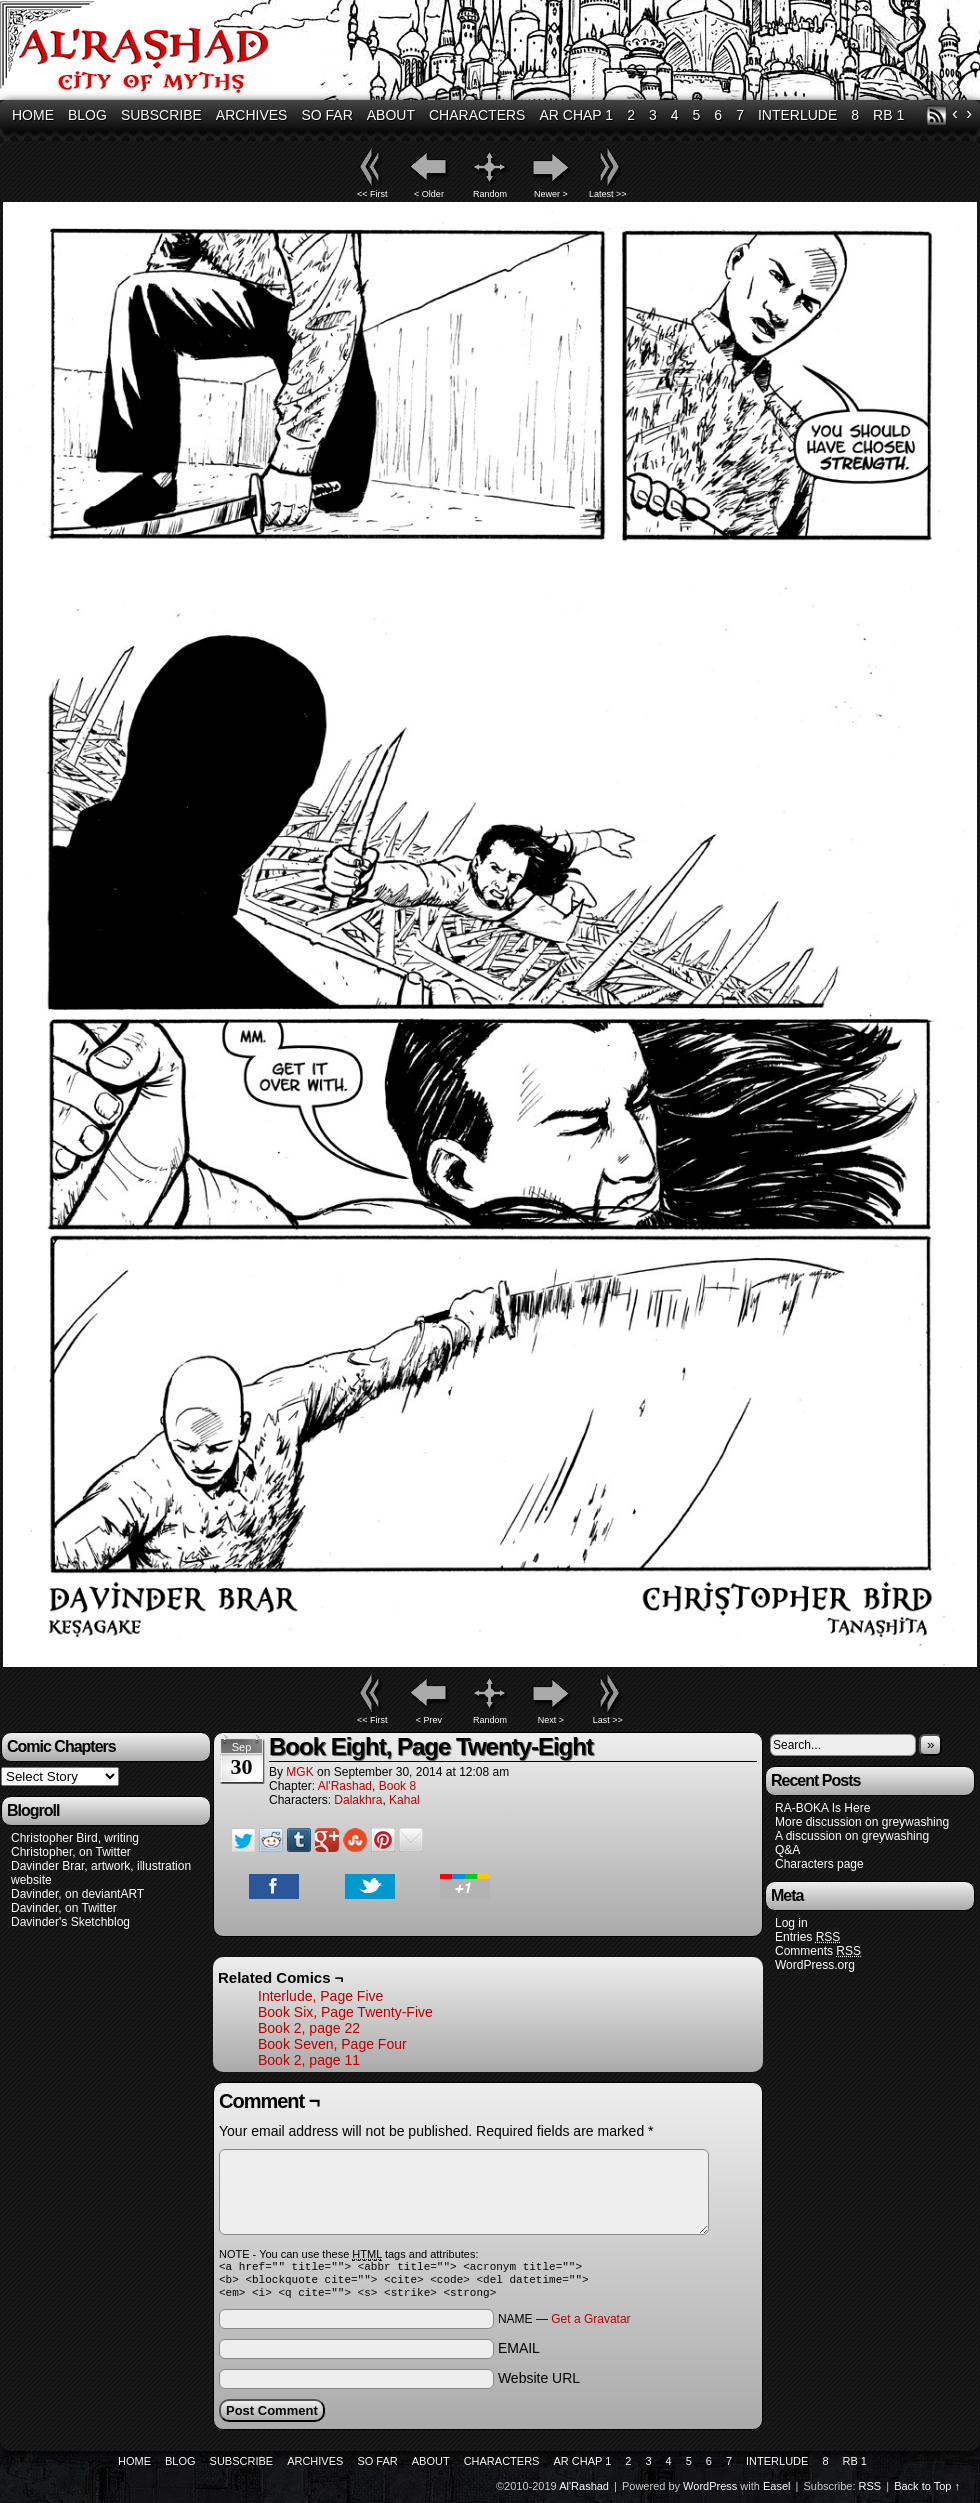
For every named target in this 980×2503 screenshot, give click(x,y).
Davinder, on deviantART (77, 1894)
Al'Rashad (345, 1786)
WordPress (710, 2492)
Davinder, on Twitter (64, 1908)
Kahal (404, 1800)
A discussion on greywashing (852, 1836)
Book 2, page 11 (309, 2060)
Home (33, 115)
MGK (299, 1772)
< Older (429, 194)
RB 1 (888, 115)
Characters (477, 115)
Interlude (797, 115)
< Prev (429, 1720)
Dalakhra (358, 1800)
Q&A (787, 1850)
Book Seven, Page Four (332, 2044)
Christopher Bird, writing (75, 1838)
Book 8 (397, 1786)
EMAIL (519, 2354)
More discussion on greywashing (862, 1822)
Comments (818, 1951)
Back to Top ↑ (927, 2492)
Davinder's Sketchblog (70, 1922)
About (391, 115)
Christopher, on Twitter (71, 1852)
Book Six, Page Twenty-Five (345, 2012)
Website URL (539, 2384)
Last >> (608, 1720)
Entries (807, 1937)
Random (490, 194)
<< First (372, 194)
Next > (551, 1720)
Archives (252, 115)
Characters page (819, 1864)
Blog (87, 115)
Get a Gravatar (590, 2325)
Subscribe (161, 115)
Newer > (551, 194)
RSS (936, 115)
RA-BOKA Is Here (822, 1808)
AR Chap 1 (576, 115)
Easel (777, 2492)
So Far (326, 115)
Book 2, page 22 (309, 2028)
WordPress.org (815, 1965)
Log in (791, 1923)
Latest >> (608, 194)
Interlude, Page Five (320, 1996)
